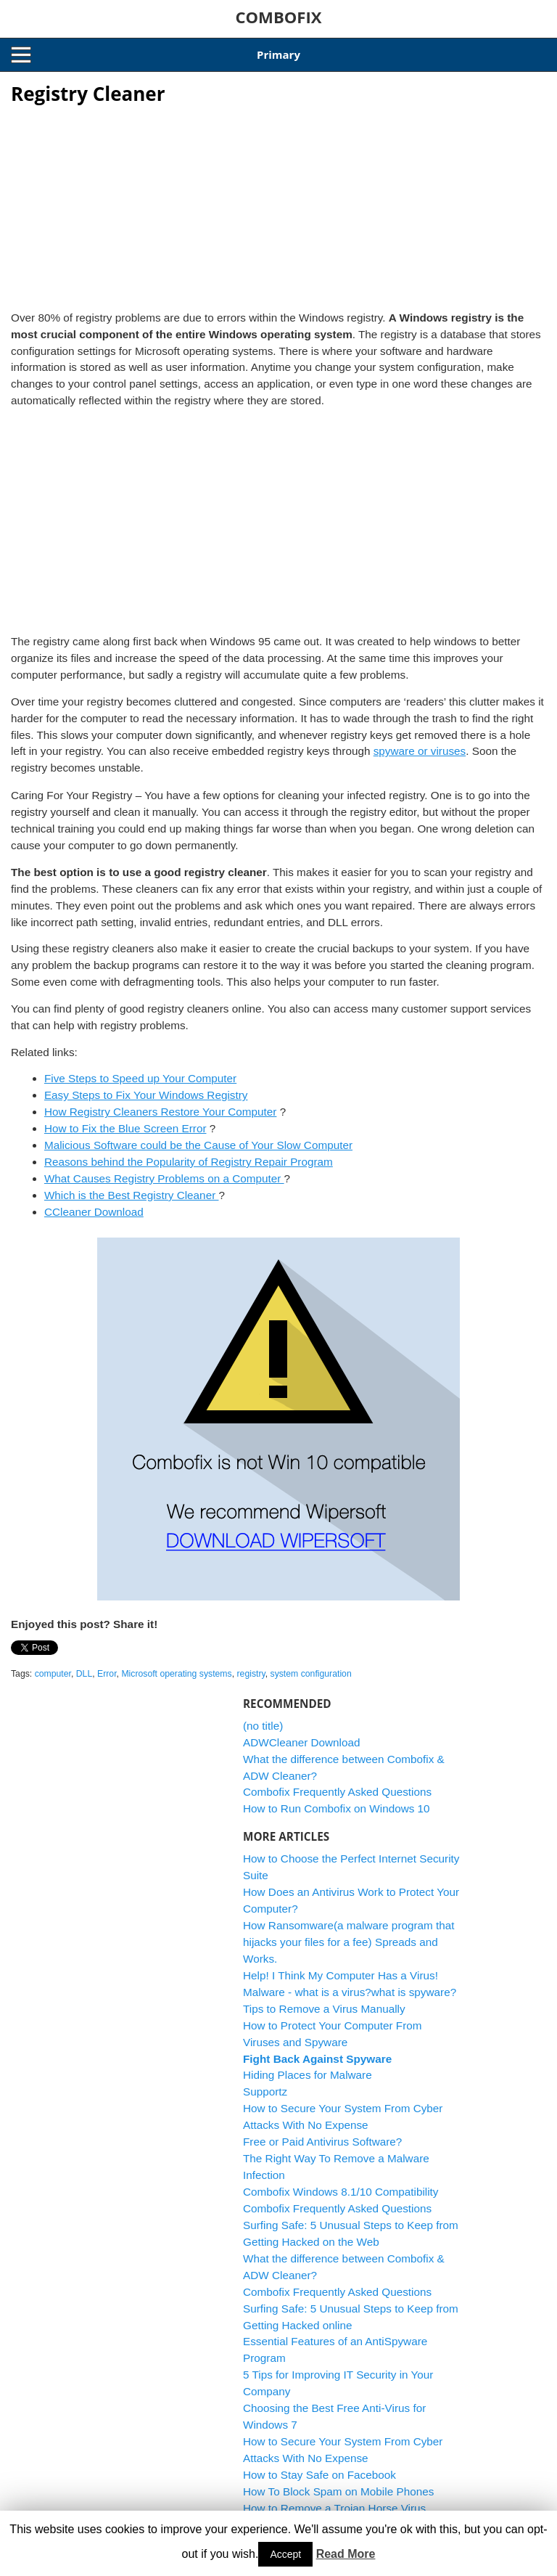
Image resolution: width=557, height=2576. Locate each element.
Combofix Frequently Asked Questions (337, 1792)
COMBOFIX (278, 17)
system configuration (311, 1674)
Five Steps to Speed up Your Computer (140, 1078)
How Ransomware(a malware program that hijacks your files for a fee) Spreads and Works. (349, 1942)
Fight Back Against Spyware (317, 2059)
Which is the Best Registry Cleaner (131, 1195)
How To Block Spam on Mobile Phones (338, 2491)
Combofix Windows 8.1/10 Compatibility (341, 2191)
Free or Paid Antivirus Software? (322, 2141)
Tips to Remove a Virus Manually (324, 2009)
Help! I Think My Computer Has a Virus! (340, 1975)
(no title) (263, 1726)
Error (107, 1674)
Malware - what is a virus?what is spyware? (349, 1992)
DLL (84, 1674)
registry (251, 1674)
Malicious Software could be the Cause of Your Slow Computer (198, 1145)
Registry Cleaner (88, 94)
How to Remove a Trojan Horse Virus (334, 2508)
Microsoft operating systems (176, 1674)
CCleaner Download (94, 1212)
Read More (346, 2554)
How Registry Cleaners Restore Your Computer (160, 1111)
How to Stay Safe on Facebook (319, 2475)
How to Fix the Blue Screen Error (125, 1128)
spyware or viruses (420, 751)
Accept (285, 2554)
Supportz (265, 2091)
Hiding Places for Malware (307, 2075)
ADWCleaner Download (301, 1742)
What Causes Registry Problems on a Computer (164, 1178)
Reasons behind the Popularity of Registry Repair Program (188, 1162)
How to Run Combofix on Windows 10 (336, 1808)
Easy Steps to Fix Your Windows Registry (146, 1095)
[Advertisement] (278, 203)
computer (53, 1674)
